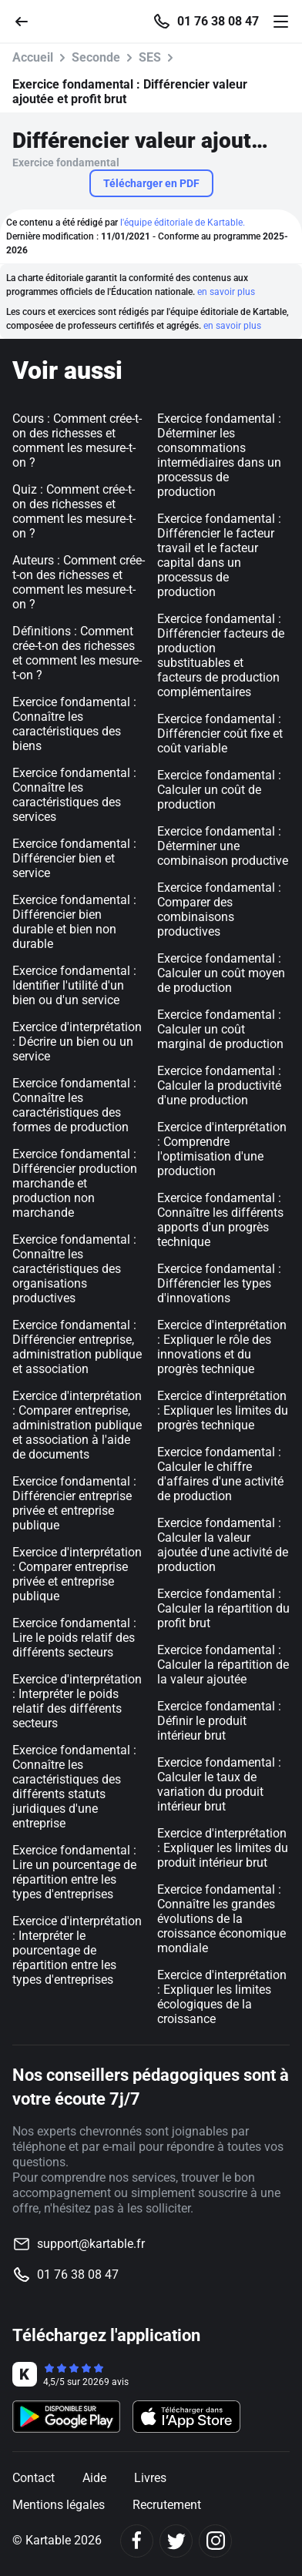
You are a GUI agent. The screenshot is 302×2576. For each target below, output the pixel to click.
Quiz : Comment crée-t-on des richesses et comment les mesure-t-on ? (74, 511)
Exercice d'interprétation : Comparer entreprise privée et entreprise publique (77, 1574)
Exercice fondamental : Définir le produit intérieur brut (219, 1721)
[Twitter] (176, 2541)
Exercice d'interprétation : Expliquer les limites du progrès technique (222, 1410)
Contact (33, 2477)
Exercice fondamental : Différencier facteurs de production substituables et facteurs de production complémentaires (220, 655)
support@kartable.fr (91, 2243)
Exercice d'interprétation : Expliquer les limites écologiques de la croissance (222, 1997)
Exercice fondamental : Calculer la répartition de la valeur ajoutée (223, 1665)
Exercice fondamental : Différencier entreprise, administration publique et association (77, 1347)
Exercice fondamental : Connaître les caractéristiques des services (74, 794)
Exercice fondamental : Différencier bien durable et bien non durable (74, 922)
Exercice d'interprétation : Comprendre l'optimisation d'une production (222, 1149)
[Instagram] (215, 2541)
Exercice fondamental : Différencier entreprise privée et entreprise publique (74, 1503)
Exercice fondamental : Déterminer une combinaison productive (222, 846)
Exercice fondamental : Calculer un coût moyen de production (221, 973)
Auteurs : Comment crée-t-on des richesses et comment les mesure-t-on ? (78, 582)
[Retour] (27, 20)
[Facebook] (136, 2541)
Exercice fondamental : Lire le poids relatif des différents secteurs (74, 1638)
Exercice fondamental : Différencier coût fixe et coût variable (220, 733)
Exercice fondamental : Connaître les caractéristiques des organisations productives (74, 1268)
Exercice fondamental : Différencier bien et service (74, 858)
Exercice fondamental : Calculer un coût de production (219, 790)
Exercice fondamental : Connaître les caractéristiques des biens (74, 724)
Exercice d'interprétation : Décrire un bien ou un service (77, 1042)
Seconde (96, 57)
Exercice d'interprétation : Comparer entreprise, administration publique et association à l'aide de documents (77, 1425)
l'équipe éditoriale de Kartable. (182, 222)
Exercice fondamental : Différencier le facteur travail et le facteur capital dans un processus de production (219, 555)
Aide (94, 2477)
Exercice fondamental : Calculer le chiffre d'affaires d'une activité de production (220, 1474)
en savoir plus (226, 291)
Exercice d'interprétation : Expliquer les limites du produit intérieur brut (222, 1848)
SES (150, 57)
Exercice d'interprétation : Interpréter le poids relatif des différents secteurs (77, 1701)
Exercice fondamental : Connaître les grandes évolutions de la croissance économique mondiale (221, 1918)
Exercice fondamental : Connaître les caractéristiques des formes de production (74, 1105)
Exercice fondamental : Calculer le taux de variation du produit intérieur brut (219, 1784)
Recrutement (167, 2504)
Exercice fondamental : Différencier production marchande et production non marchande (74, 1183)
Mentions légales (58, 2504)
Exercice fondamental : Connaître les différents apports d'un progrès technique (220, 1220)
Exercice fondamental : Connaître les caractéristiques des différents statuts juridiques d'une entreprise (74, 1787)
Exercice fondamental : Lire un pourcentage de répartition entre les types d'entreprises (74, 1872)
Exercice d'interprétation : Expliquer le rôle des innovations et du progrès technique (222, 1347)
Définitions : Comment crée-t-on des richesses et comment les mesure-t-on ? (77, 653)
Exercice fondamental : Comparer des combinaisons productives (219, 909)
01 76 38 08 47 (218, 21)
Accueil (32, 57)
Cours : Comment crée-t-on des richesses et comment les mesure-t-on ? (77, 440)
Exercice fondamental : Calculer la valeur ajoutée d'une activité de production (222, 1545)
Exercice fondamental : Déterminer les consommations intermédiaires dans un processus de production (219, 455)
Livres (150, 2477)
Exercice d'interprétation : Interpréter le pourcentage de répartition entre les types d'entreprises (77, 1950)
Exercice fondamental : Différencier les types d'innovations (219, 1283)
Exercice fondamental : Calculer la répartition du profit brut (223, 1608)
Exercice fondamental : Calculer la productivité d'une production (219, 1085)
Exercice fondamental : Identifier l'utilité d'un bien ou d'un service (74, 985)
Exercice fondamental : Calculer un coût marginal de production (220, 1029)
